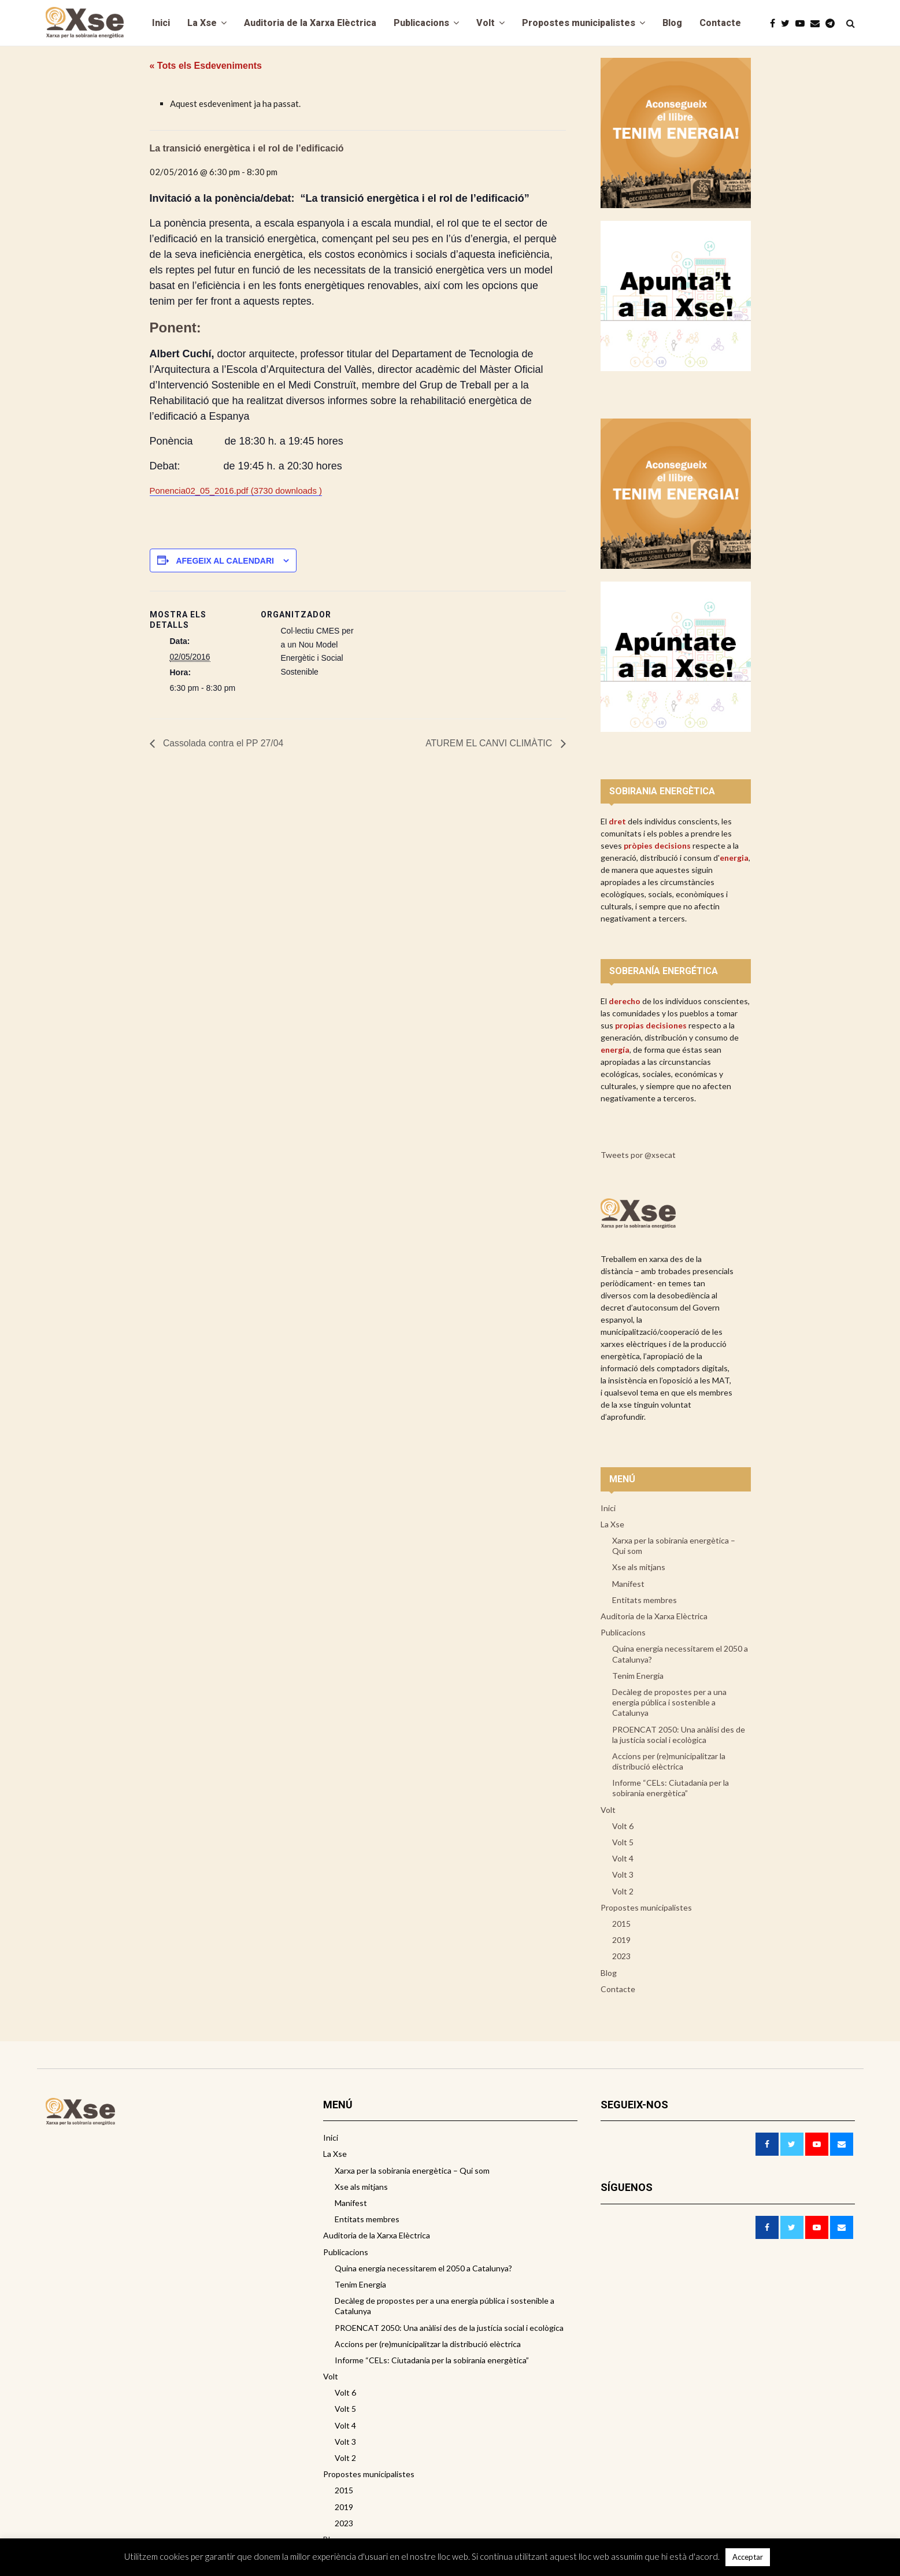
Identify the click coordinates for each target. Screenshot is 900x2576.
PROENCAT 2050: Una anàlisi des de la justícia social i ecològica (678, 1734)
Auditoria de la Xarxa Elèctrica (310, 22)
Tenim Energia (638, 1676)
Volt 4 (623, 1858)
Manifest (628, 1584)
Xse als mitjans (638, 1567)
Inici (161, 22)
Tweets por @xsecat (638, 1155)
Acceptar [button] (747, 2557)
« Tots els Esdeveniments (206, 66)
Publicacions (421, 22)
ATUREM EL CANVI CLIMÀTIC (489, 744)
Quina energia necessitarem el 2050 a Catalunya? (680, 1654)
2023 (621, 1956)
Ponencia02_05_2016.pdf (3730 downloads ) (236, 490)
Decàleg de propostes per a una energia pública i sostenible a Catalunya (669, 1702)
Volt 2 (623, 1891)
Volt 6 (623, 1826)
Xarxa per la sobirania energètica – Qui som (673, 1545)
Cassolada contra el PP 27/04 (223, 744)
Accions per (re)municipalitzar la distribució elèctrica (668, 1761)
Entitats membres (644, 1600)
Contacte (720, 22)
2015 (621, 1924)
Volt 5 (623, 1842)
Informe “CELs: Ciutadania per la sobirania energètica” (670, 1788)
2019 (621, 1940)
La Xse (202, 22)
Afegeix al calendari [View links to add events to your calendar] (225, 560)
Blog (672, 22)
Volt (485, 22)
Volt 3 (623, 1874)
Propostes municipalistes (578, 22)
